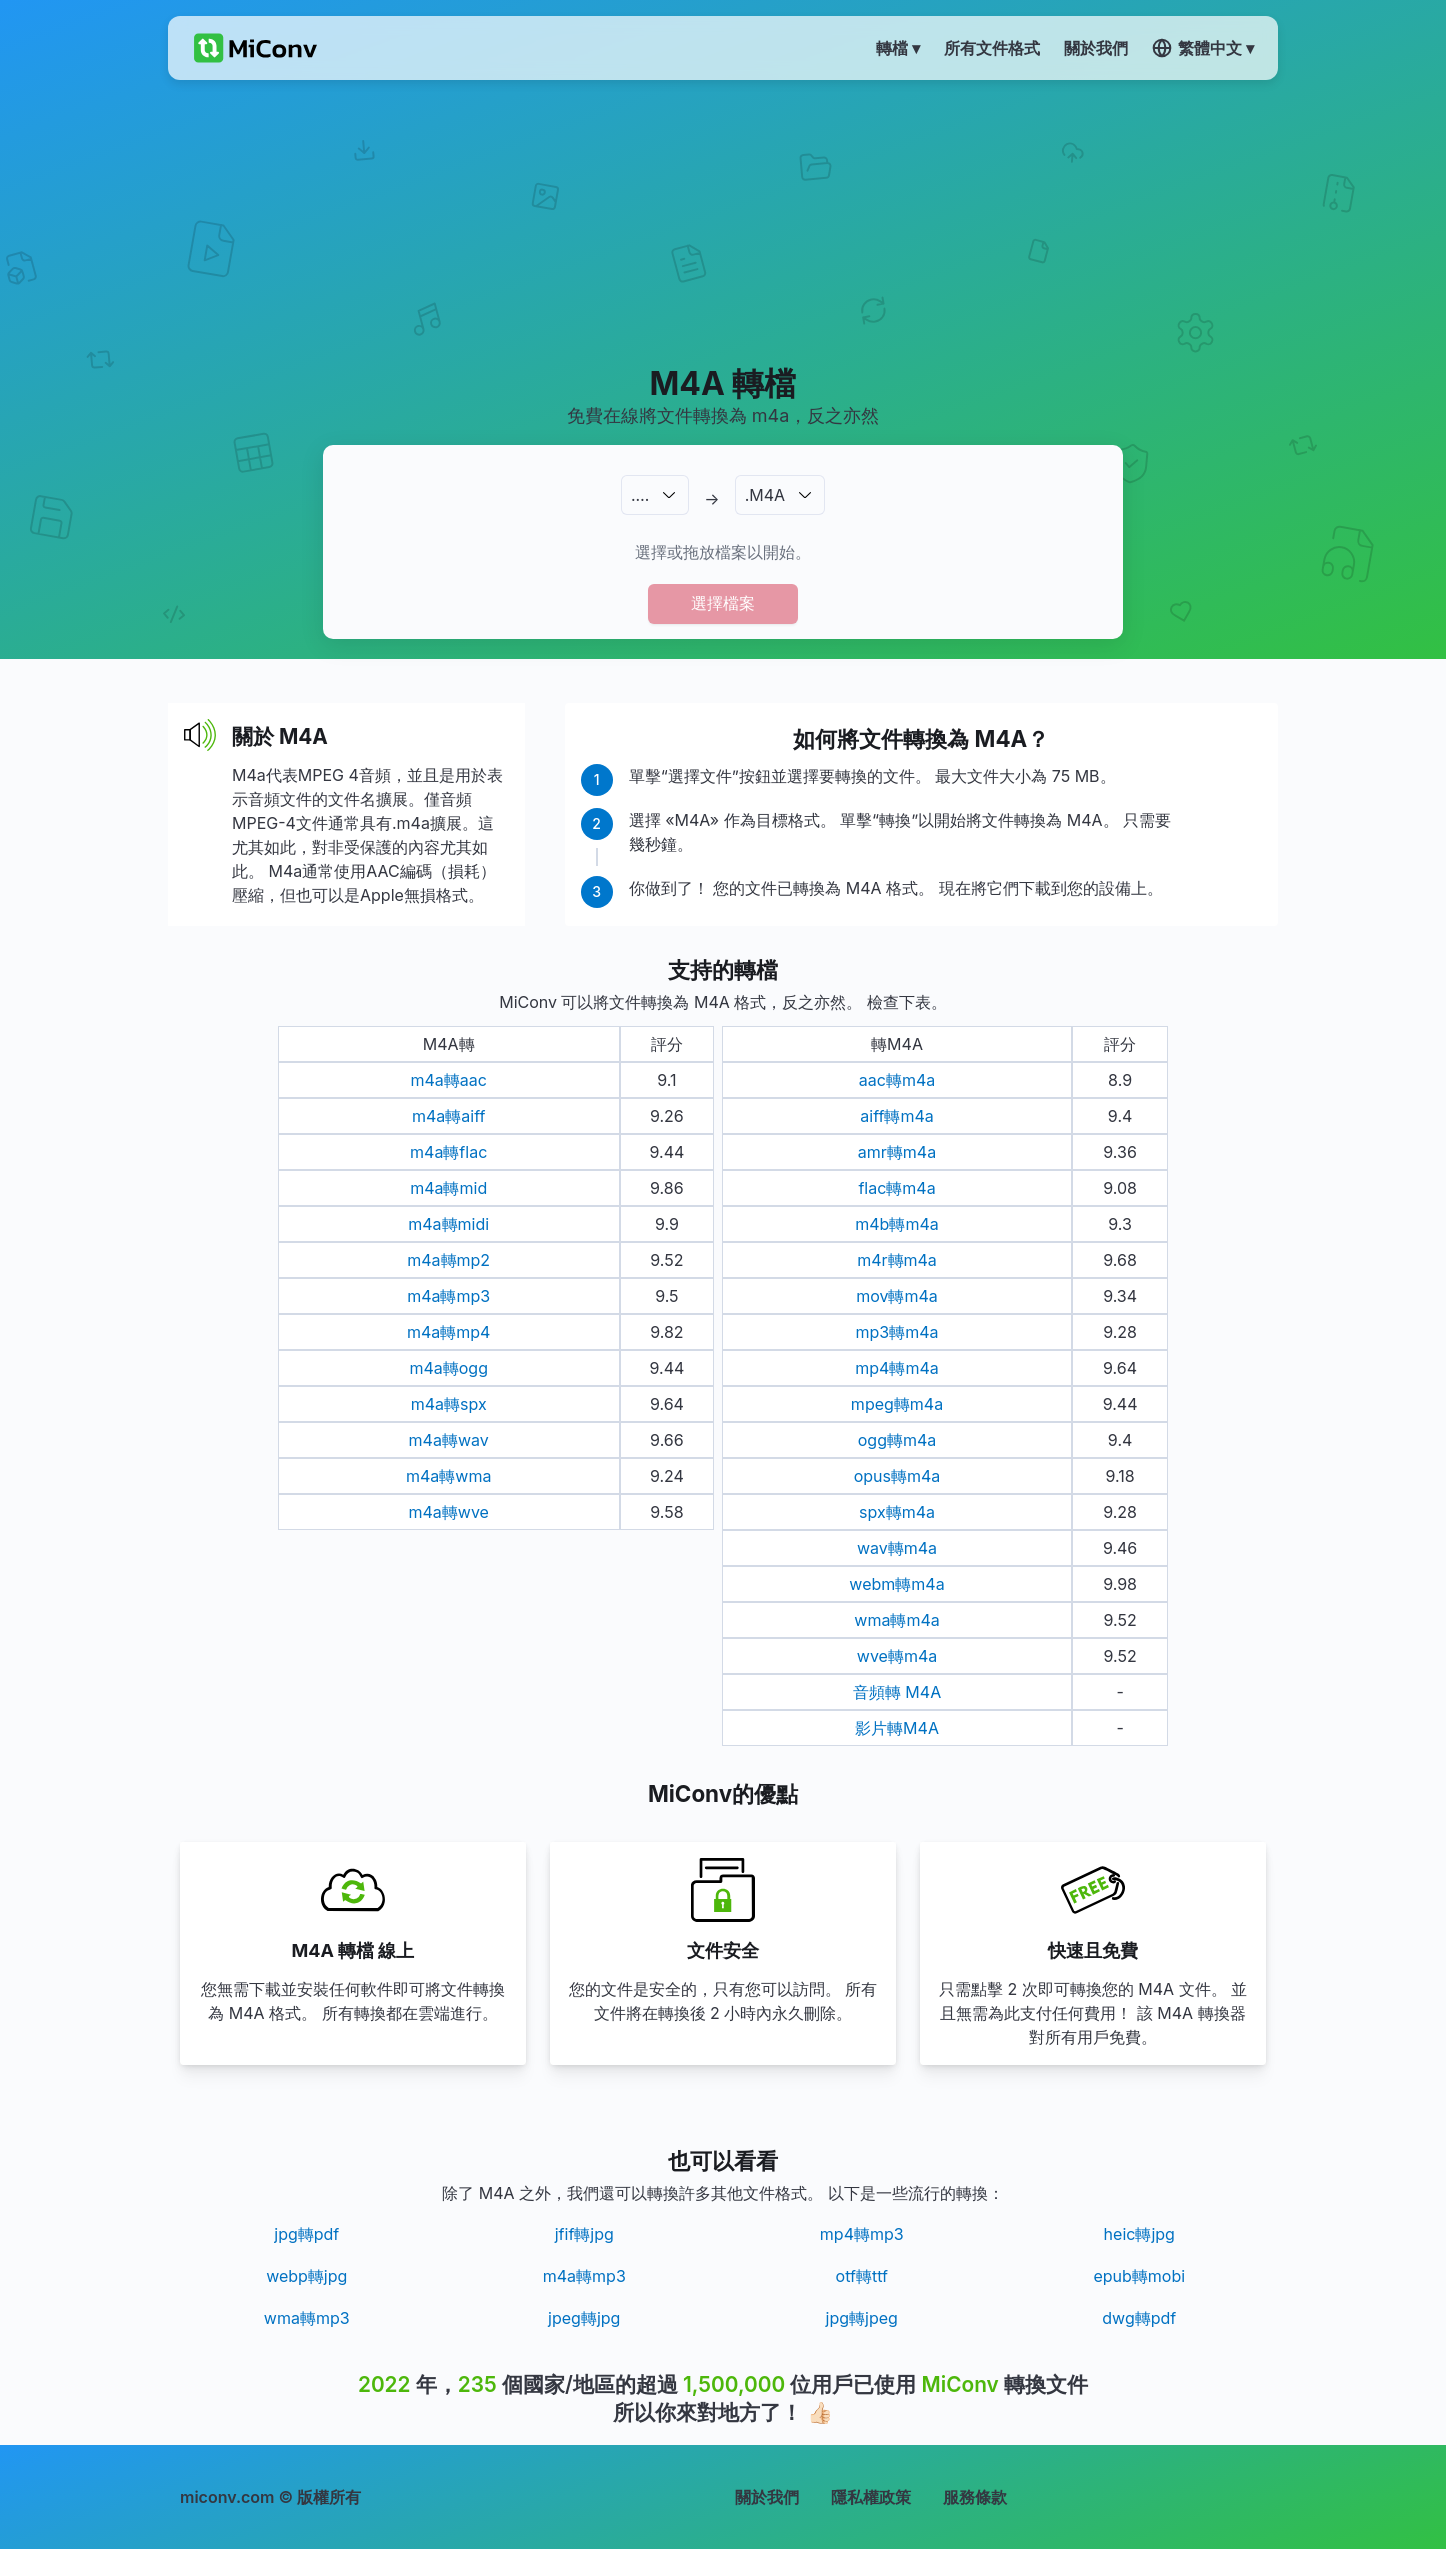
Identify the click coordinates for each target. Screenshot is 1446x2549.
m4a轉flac (448, 1152)
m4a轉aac (448, 1080)
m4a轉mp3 (448, 1296)
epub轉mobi (1139, 2276)
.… (640, 495)
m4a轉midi (448, 1224)
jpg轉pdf (306, 2234)
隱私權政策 (871, 2497)
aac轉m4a (897, 1080)
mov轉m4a (897, 1296)
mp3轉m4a (896, 1332)
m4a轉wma (448, 1476)
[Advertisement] (723, 221)
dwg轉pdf (1139, 2318)
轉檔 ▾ (898, 48)
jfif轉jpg (584, 2234)
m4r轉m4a (897, 1260)
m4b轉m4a (896, 1224)
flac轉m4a (896, 1188)
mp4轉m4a (896, 1368)
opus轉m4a (897, 1476)
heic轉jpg (1139, 2234)
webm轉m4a (896, 1584)
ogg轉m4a (897, 1440)
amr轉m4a (897, 1152)
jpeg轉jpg (584, 2318)
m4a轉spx (449, 1404)
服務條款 (975, 2497)
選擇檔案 (723, 603)
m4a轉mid (448, 1188)
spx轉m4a (897, 1512)
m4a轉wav (449, 1440)
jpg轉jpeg (862, 2318)
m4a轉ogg (448, 1368)
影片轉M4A (897, 1728)
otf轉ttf (862, 2276)
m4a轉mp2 (448, 1260)
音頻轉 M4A (897, 1692)
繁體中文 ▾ (1203, 48)
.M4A (765, 495)
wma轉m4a (896, 1620)
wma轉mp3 (307, 2318)
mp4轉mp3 (862, 2234)
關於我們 (767, 2497)
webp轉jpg (306, 2276)
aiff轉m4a (896, 1116)
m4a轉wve (448, 1512)
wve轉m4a (897, 1656)
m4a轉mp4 (448, 1332)
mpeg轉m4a (897, 1404)
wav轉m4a (897, 1548)
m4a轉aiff (448, 1116)
